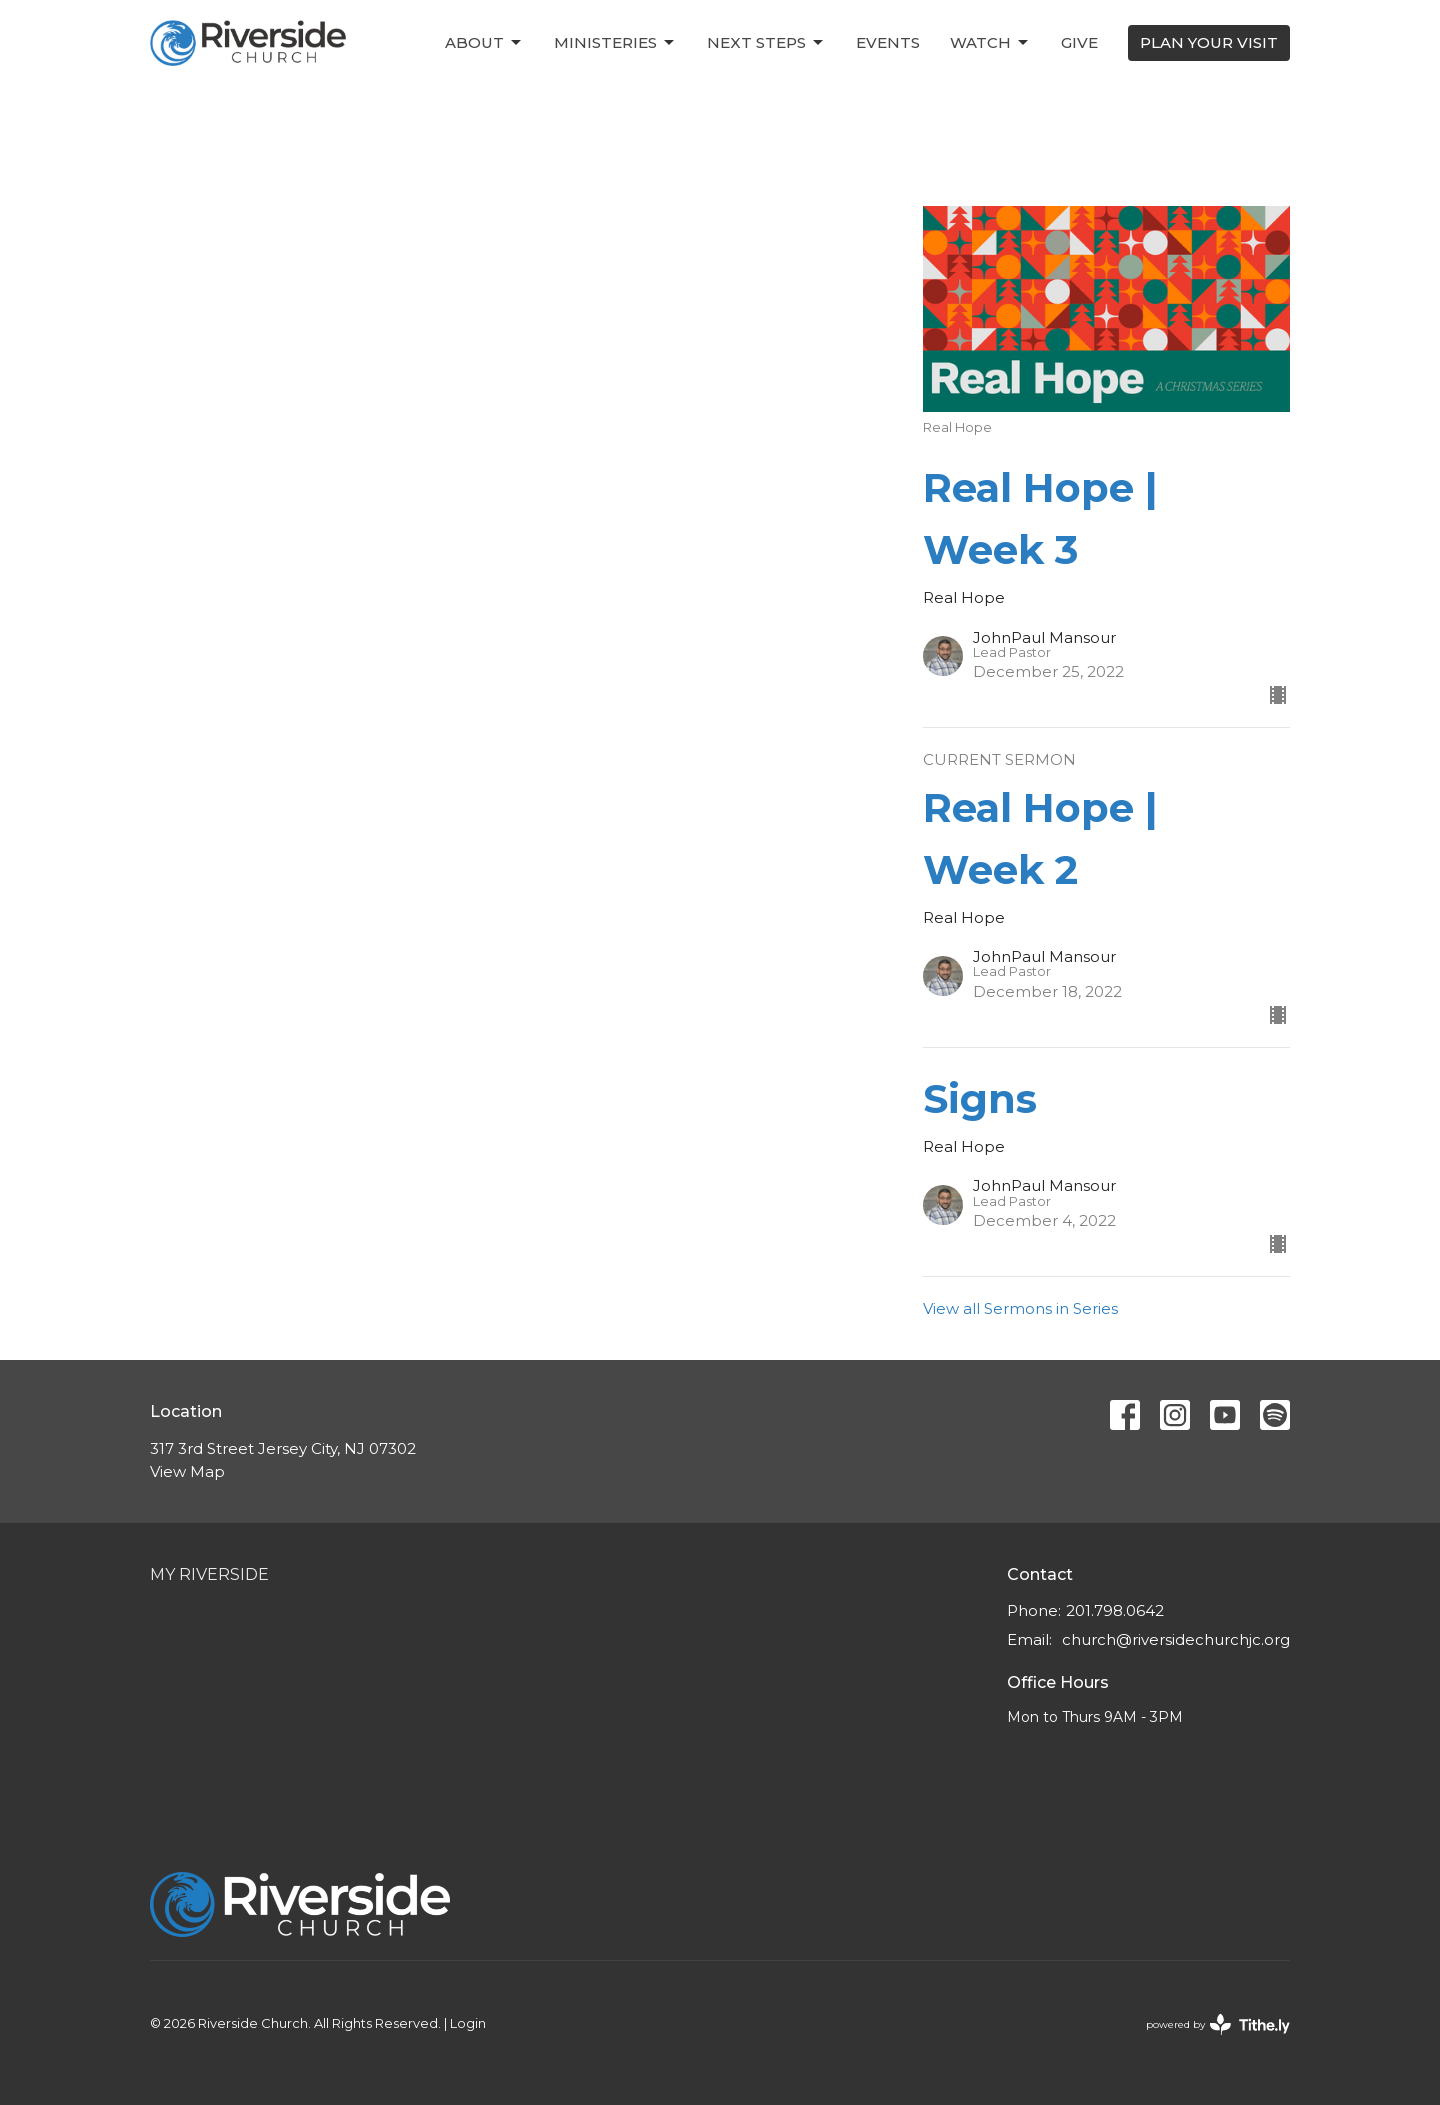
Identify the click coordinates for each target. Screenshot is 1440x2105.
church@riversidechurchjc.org (1176, 1639)
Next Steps (766, 43)
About (484, 43)
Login (468, 2023)
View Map (187, 1471)
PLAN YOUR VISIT (1209, 42)
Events (888, 42)
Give (1079, 42)
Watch (990, 43)
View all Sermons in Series (1020, 1308)
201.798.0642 (1115, 1610)
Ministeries (615, 43)
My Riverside (209, 1574)
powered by (1218, 2024)
